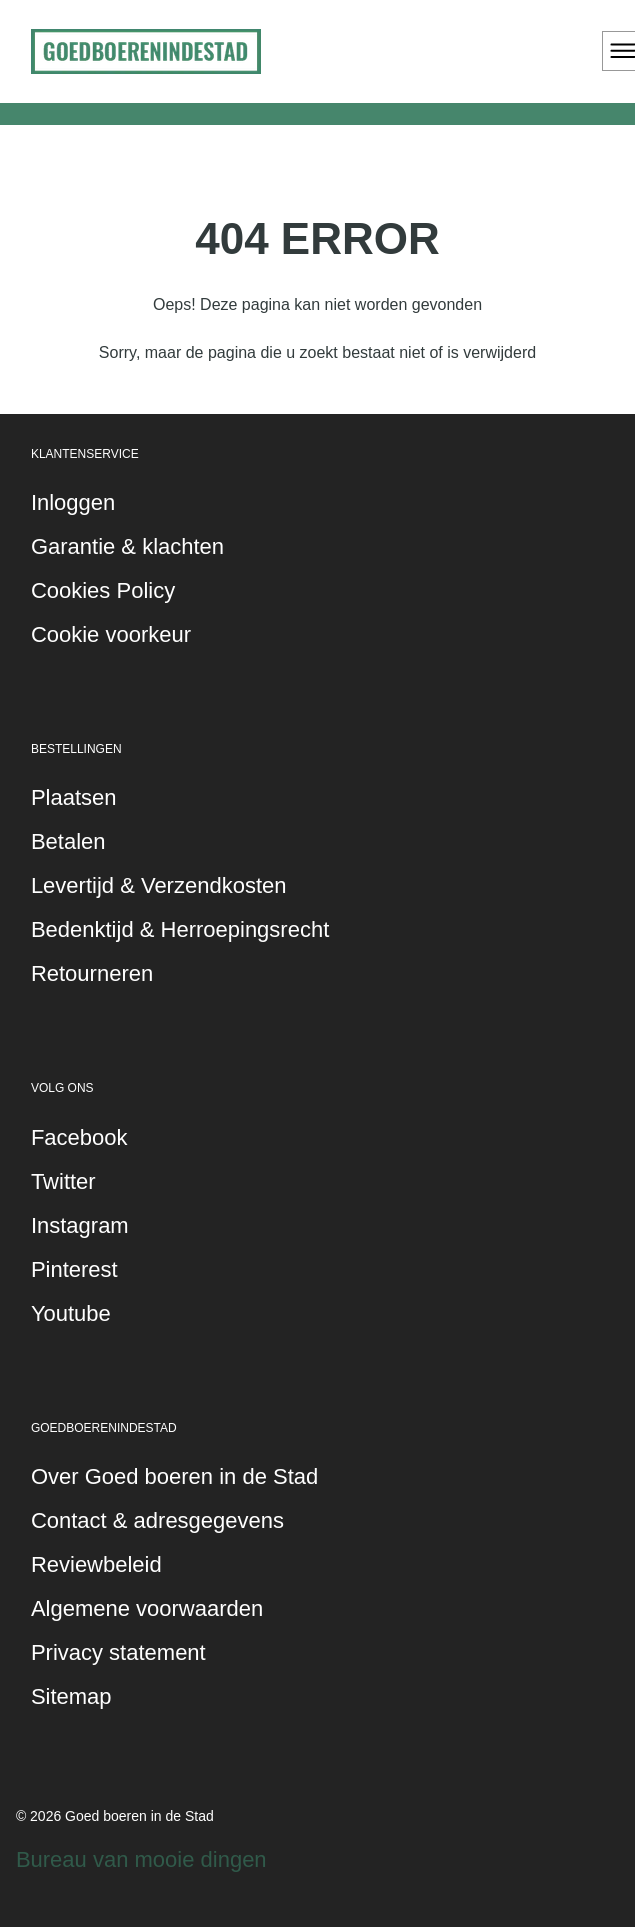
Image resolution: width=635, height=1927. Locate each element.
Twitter (63, 1181)
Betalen (68, 841)
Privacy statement (118, 1652)
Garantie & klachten (127, 546)
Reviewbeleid (96, 1564)
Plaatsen (74, 797)
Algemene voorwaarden (147, 1608)
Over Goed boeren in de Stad (174, 1476)
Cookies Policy (103, 590)
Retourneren (92, 973)
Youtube (71, 1313)
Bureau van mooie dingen (141, 1859)
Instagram (80, 1225)
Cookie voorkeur (111, 634)
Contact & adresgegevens (157, 1520)
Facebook (79, 1137)
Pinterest (74, 1269)
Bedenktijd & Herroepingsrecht (180, 929)
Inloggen (73, 502)
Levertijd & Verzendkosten (159, 885)
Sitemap (71, 1696)
